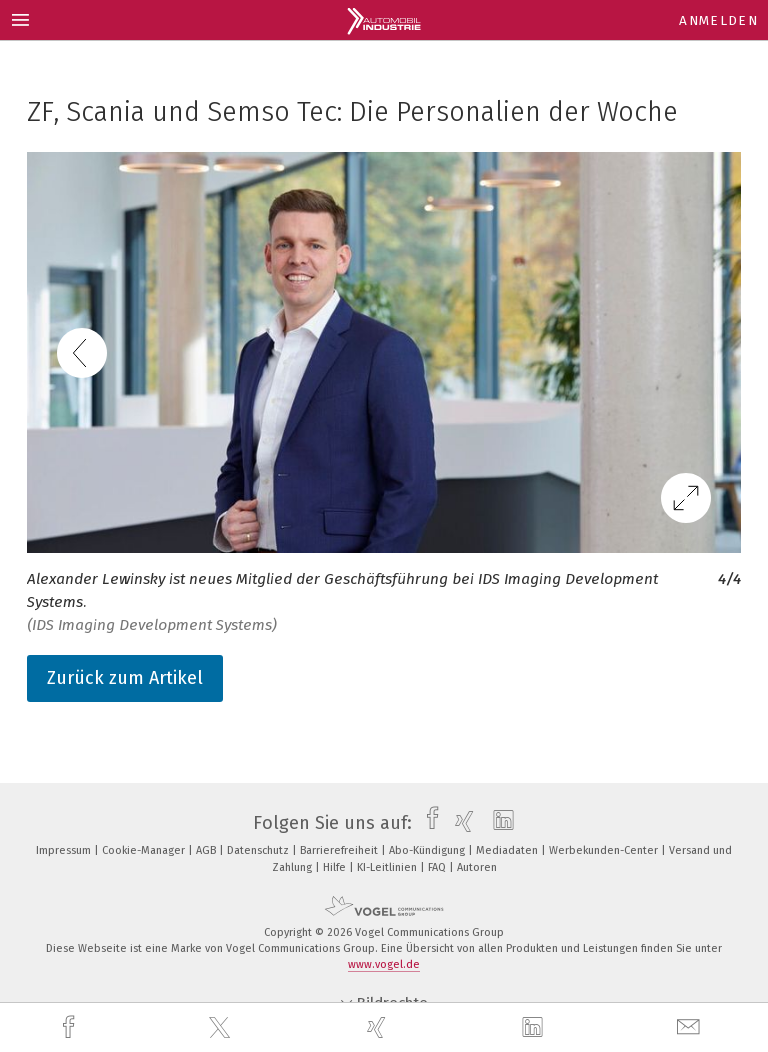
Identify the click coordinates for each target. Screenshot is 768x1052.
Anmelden (718, 20)
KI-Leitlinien (388, 867)
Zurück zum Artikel (125, 678)
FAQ (438, 867)
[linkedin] (535, 1028)
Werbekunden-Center (605, 850)
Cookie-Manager (145, 850)
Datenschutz (259, 850)
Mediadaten (508, 850)
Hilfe (336, 867)
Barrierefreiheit (340, 850)
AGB (207, 850)
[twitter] (222, 1028)
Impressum (65, 850)
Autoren (477, 867)
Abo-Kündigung (428, 850)
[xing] (379, 1027)
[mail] (691, 1027)
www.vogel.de (384, 964)
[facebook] (71, 1027)
